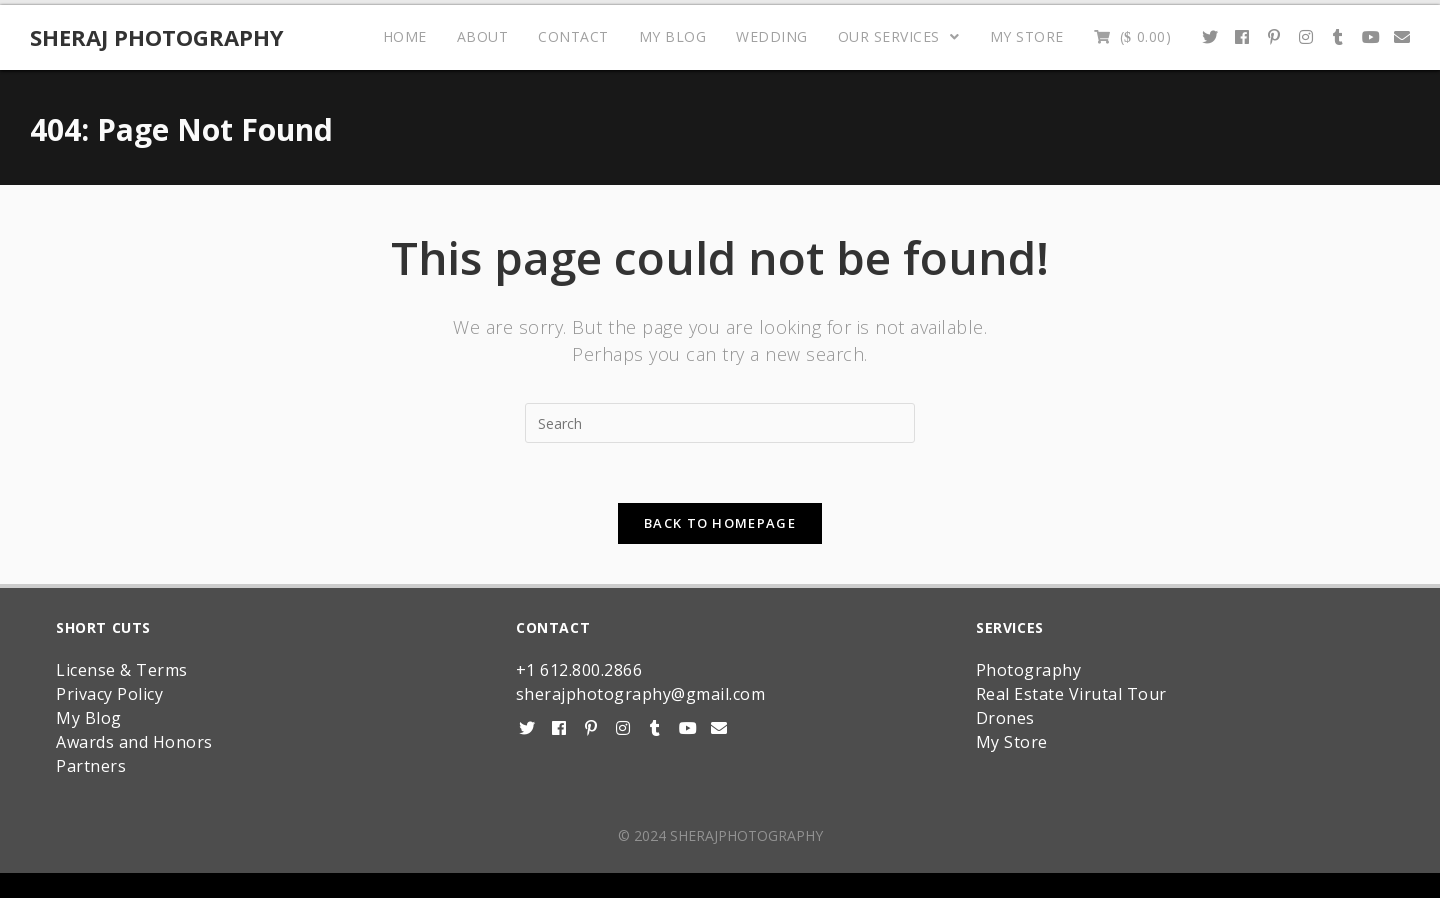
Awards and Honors (134, 742)
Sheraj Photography (157, 37)
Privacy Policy (109, 694)
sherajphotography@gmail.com (641, 694)
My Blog (89, 718)
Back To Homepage (720, 523)
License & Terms (122, 670)
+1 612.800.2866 (579, 670)
